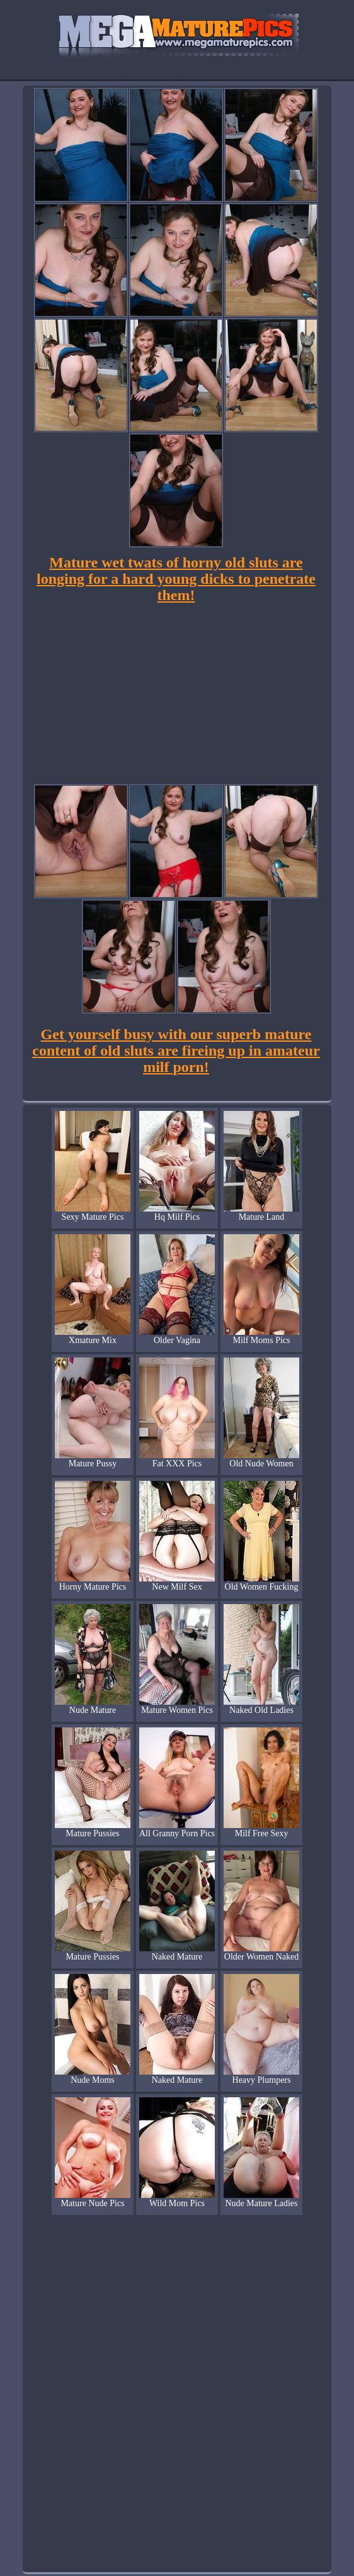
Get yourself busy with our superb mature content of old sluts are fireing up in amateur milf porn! (175, 1050)
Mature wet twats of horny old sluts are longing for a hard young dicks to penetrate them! (176, 578)
